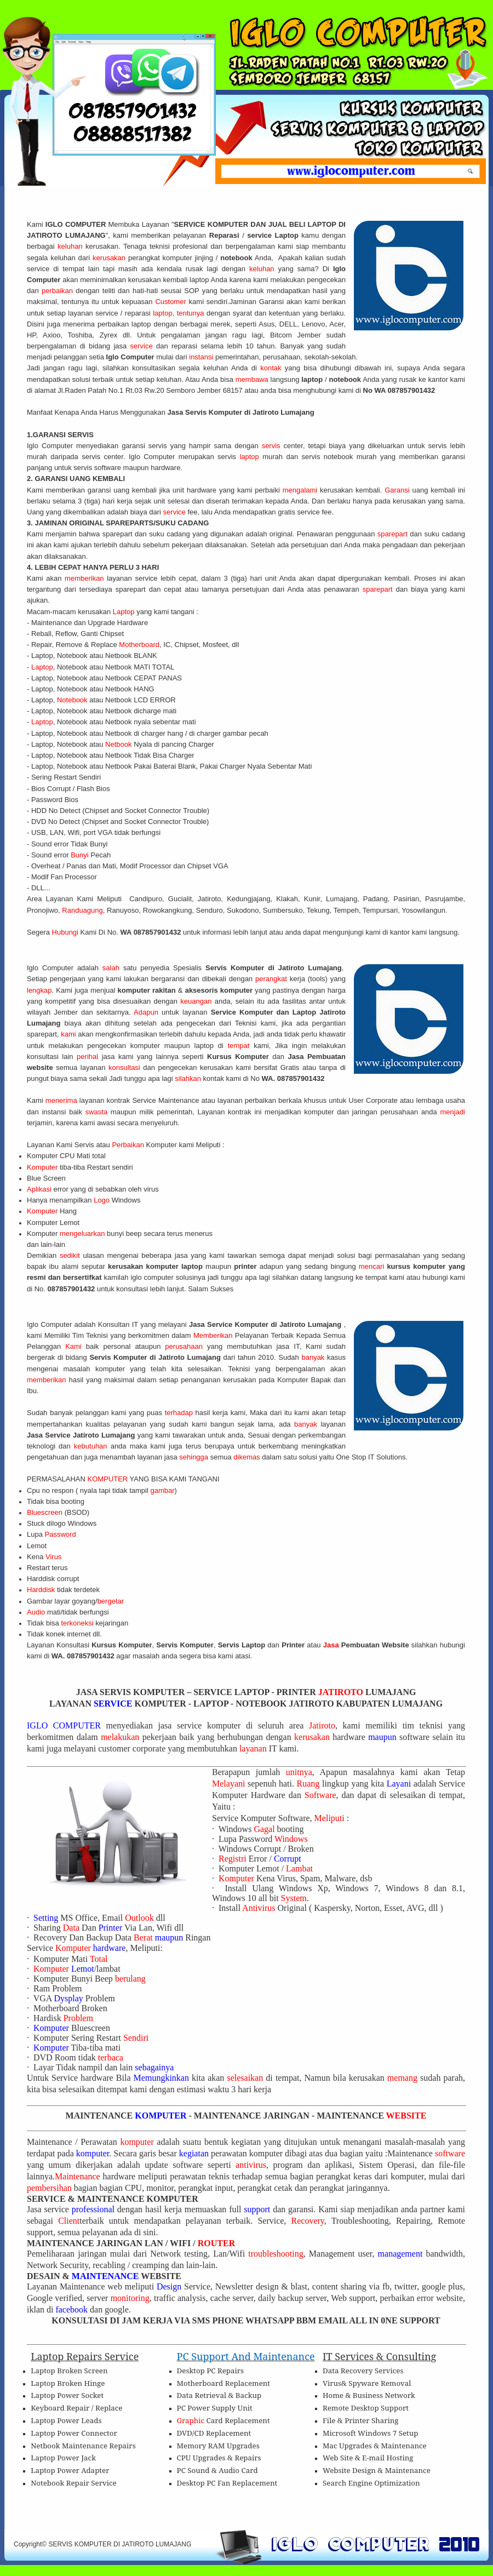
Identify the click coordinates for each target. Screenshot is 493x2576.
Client (68, 2220)
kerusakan (110, 258)
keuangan (197, 1001)
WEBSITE (406, 2115)
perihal (89, 1056)
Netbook (119, 744)
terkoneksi (78, 1623)
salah (112, 968)
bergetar (112, 1601)
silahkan (189, 1078)
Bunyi (80, 855)
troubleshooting (275, 2253)
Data (72, 1927)
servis (273, 446)
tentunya (192, 313)
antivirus (251, 2164)
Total (99, 1959)
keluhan (70, 246)
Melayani (228, 1783)
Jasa (332, 1645)
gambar (162, 1490)
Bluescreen (46, 1512)
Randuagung (82, 910)
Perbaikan (129, 1145)
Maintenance (78, 2176)
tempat (241, 1045)
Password (62, 1534)
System (294, 1898)
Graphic (192, 2420)
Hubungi (66, 932)
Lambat (299, 1868)
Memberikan (214, 1335)
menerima (62, 1100)
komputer (138, 2141)
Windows (291, 1839)
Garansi (398, 490)
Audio (37, 1612)
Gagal (265, 1829)
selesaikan (246, 2077)
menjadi (452, 1112)
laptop (162, 313)
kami (69, 1034)
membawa (253, 379)
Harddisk (42, 1589)
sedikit (71, 1255)
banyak (314, 1357)
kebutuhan (92, 1446)
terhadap (180, 1413)
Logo (103, 1200)
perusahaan (186, 1346)
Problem (78, 2018)
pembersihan (50, 2188)
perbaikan (59, 291)
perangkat (272, 979)
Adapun (148, 1012)
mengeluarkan (83, 1233)
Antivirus (259, 1908)
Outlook (140, 1917)
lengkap (39, 990)
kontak (272, 368)
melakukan (121, 1737)
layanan (254, 1748)
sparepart (393, 534)
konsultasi (125, 1067)
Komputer (43, 1167)
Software (320, 1795)
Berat (144, 1937)
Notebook (73, 700)
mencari (373, 1266)
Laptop (124, 612)
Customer (171, 301)
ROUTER (216, 2243)
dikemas (247, 1457)
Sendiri (135, 2037)
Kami (75, 1346)
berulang (130, 1978)
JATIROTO (341, 1692)
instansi (202, 357)
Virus (53, 1557)
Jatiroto (322, 1725)
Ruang (309, 1783)
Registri (234, 1858)
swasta (98, 1112)
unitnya (299, 1772)
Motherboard (139, 644)
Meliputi (330, 1818)
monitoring (130, 2298)
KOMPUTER (109, 1479)
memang (403, 2077)
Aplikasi (40, 1189)
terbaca (110, 2057)
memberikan (86, 578)
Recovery (307, 2220)
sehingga (194, 1457)
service (143, 346)
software (450, 2153)
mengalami (300, 490)
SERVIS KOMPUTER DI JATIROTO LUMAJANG (120, 2544)
